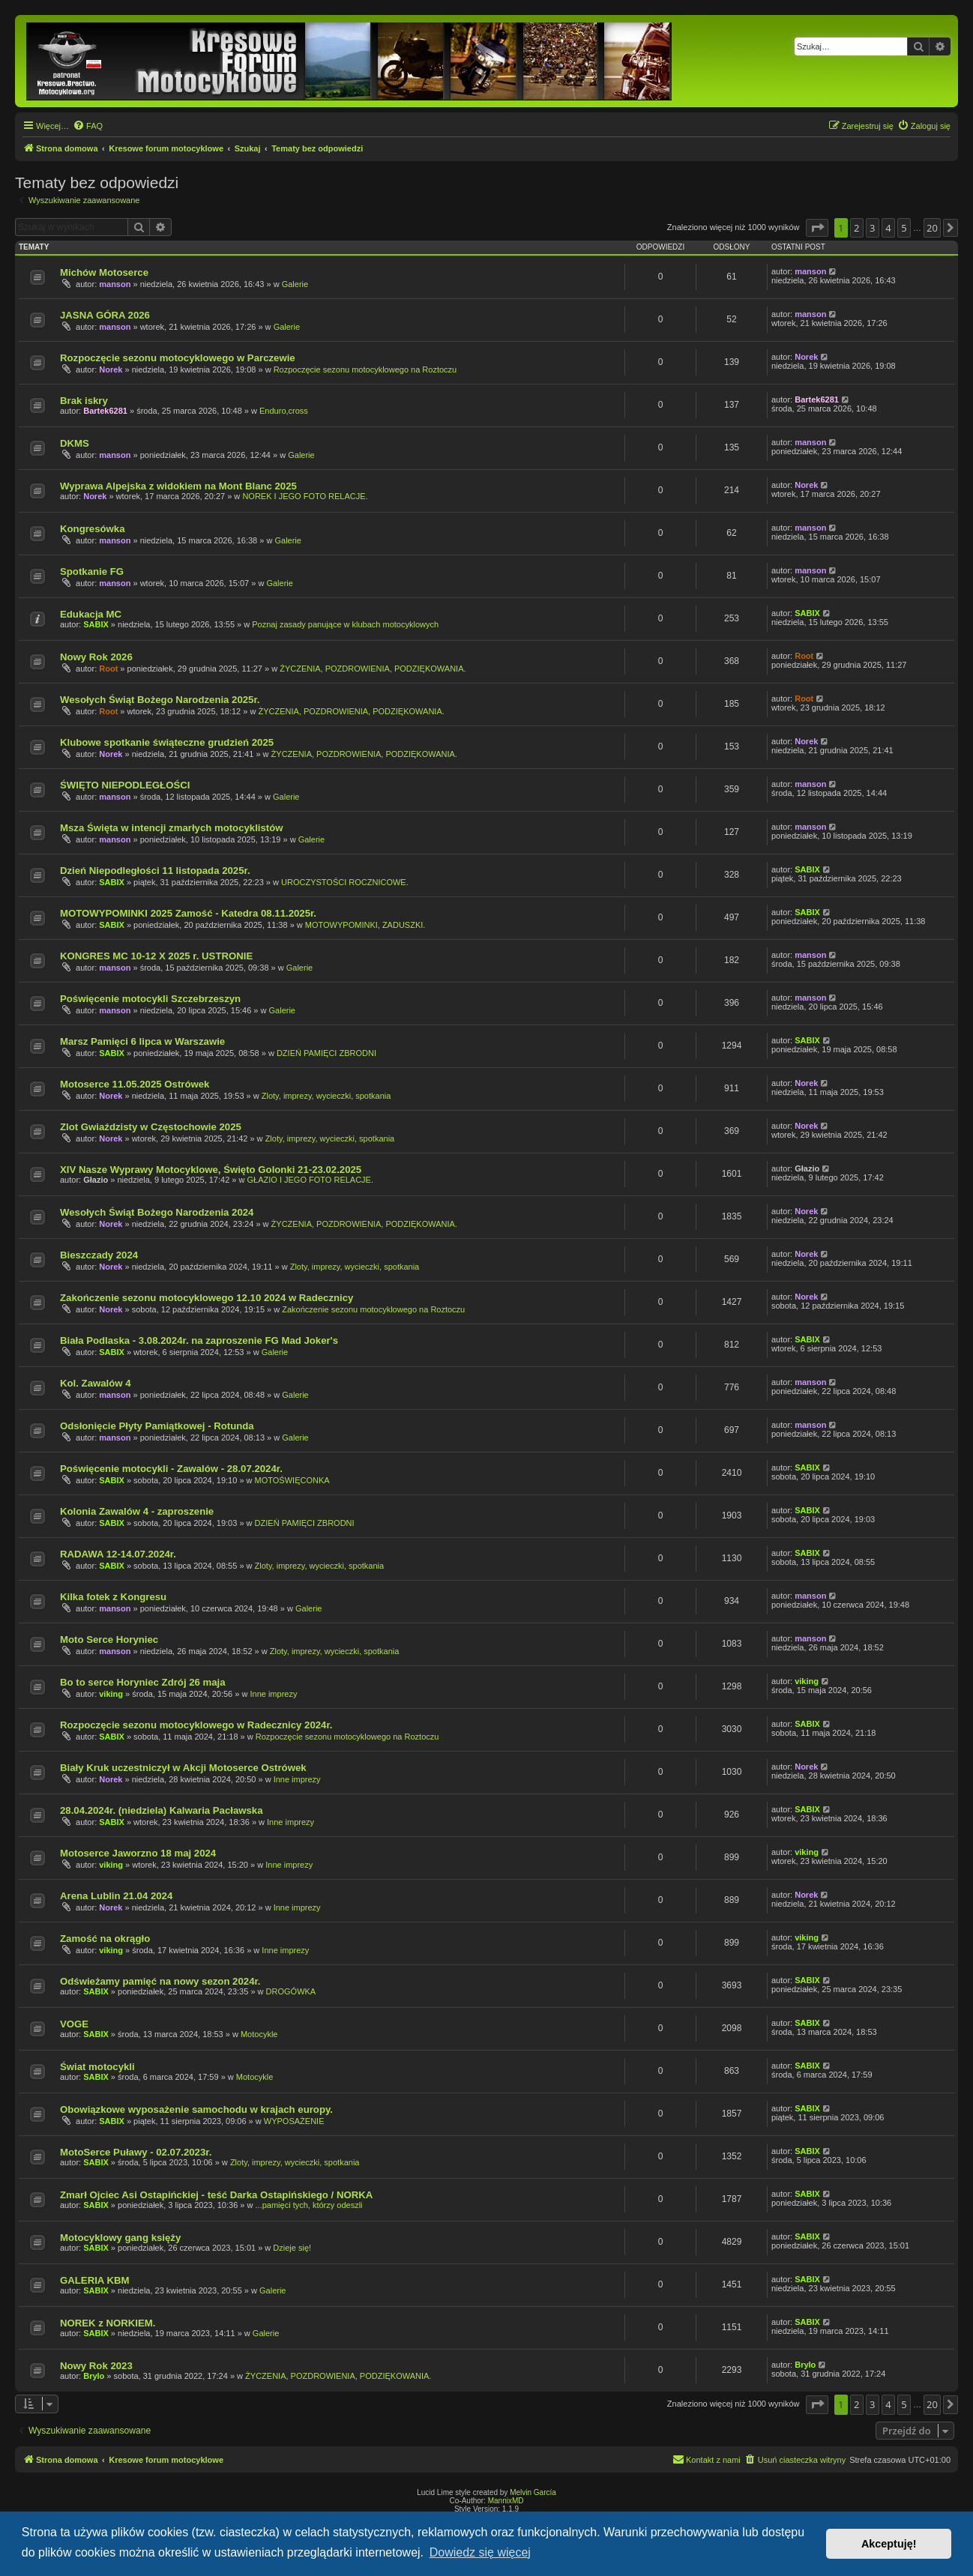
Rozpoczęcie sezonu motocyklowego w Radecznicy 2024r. (196, 1725)
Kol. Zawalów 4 (95, 1383)
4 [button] (888, 228)
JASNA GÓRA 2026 (105, 315)
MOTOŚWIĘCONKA (292, 1480)
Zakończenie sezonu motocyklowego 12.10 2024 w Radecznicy (206, 1297)
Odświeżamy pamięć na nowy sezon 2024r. (160, 1981)
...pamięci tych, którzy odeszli (309, 2205)
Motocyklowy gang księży (120, 2237)
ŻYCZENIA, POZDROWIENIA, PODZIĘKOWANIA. (373, 668)
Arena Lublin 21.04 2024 (116, 1895)
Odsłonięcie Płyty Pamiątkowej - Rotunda (157, 1426)
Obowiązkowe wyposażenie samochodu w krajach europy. (196, 2109)
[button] (817, 228)
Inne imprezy (273, 1693)
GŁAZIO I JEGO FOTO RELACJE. (310, 1179)
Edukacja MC (90, 614)
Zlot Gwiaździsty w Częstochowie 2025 (150, 1126)
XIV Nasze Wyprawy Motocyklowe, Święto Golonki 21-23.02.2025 (210, 1169)
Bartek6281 (105, 410)
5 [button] (903, 228)
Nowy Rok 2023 (96, 2365)
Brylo (93, 2375)
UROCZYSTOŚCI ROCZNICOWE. (345, 882)
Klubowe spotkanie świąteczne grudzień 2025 (167, 742)
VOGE (74, 2024)
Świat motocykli (97, 2066)
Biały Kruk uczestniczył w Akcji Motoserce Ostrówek (183, 1767)
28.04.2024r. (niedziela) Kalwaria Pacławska (161, 1810)
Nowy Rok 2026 (96, 657)
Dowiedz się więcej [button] (480, 2552)
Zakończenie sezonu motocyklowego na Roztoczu (373, 1309)
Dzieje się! (292, 2247)
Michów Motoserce (104, 272)
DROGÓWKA (291, 1991)
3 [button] (872, 228)
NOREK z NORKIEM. (107, 2323)
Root (108, 668)
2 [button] (856, 228)
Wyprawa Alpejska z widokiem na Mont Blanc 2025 (178, 486)
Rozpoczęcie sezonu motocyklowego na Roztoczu (365, 369)
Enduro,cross (283, 410)
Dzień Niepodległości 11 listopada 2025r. (155, 870)
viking (111, 1693)
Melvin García (533, 2492)
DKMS (74, 443)
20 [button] (932, 228)
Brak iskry (84, 400)
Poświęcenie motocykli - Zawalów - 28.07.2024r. (171, 1468)
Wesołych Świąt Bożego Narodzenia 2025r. (160, 699)
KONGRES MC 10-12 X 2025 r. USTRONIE (156, 956)
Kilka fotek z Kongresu (113, 1596)
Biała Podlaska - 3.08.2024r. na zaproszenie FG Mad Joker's (199, 1340)
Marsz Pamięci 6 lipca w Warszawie (142, 1041)
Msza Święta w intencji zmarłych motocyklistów (171, 827)
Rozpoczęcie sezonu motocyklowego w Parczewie (177, 358)
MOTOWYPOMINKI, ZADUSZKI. (365, 924)
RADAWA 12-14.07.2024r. (118, 1554)
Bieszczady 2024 (99, 1255)
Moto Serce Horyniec (109, 1639)
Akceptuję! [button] (889, 2544)
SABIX (96, 624)
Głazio (95, 1179)
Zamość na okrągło (105, 1938)
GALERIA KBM (95, 2280)
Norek (110, 369)
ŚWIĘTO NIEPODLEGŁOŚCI (125, 785)
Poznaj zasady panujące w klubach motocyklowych (345, 624)
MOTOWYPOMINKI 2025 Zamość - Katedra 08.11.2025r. (188, 913)
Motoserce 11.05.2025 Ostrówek (134, 1084)
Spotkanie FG (92, 571)
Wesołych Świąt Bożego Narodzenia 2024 (156, 1212)
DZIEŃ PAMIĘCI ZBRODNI (326, 1053)
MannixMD (506, 2501)
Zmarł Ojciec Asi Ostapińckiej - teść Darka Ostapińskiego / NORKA (216, 2195)
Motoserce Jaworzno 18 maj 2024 (138, 1853)
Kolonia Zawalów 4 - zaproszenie (137, 1511)
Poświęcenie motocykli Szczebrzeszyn (150, 998)
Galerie (295, 284)
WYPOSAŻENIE (294, 2121)
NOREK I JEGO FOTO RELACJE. (304, 496)
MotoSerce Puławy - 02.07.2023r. (135, 2152)
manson (114, 284)
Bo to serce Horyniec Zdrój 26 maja (143, 1682)
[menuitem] (88, 126)
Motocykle (259, 2034)
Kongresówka (92, 528)
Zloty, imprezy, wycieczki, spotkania (326, 1095)
